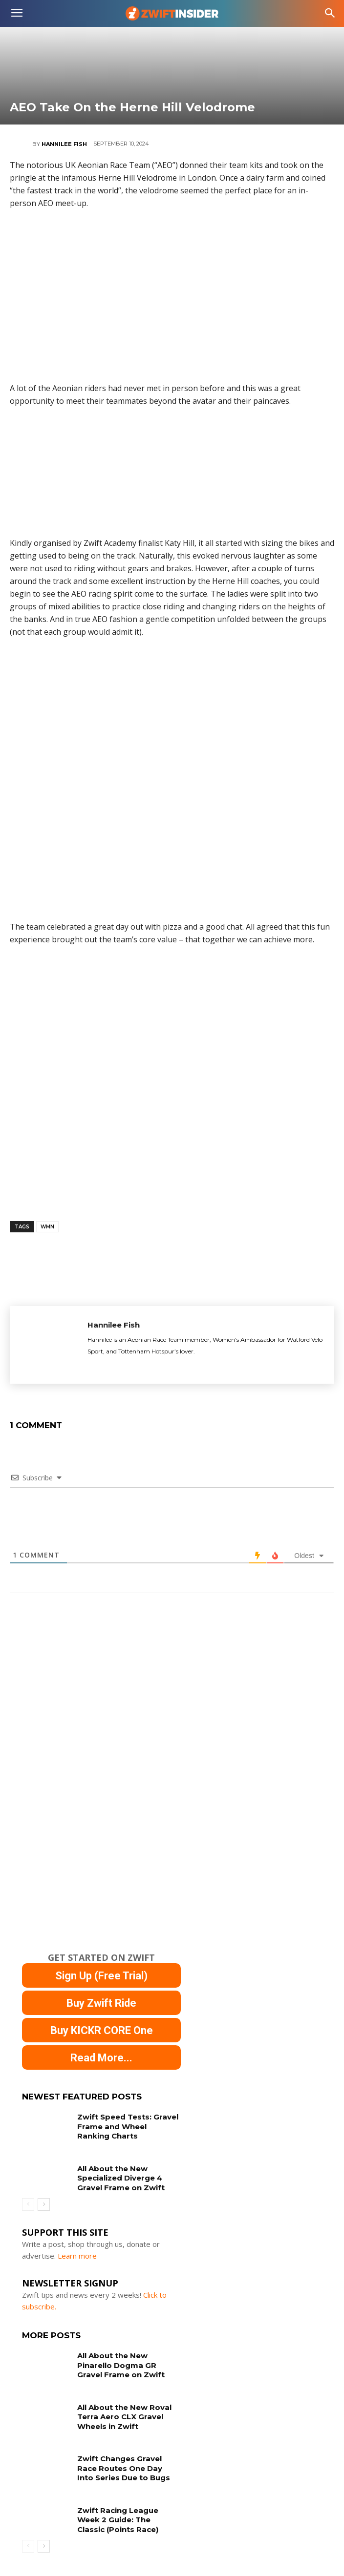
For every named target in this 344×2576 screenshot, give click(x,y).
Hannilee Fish (64, 144)
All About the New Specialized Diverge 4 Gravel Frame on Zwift (121, 2178)
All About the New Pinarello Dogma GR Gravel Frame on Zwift (121, 2365)
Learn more (77, 2256)
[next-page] (44, 2204)
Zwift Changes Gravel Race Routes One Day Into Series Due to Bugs (123, 2468)
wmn (47, 1227)
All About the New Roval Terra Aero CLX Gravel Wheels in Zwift (124, 2417)
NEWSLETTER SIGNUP (70, 2283)
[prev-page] (28, 2204)
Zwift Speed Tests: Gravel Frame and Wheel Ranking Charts (127, 2126)
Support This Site (65, 2232)
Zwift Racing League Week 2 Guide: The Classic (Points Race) (117, 2520)
